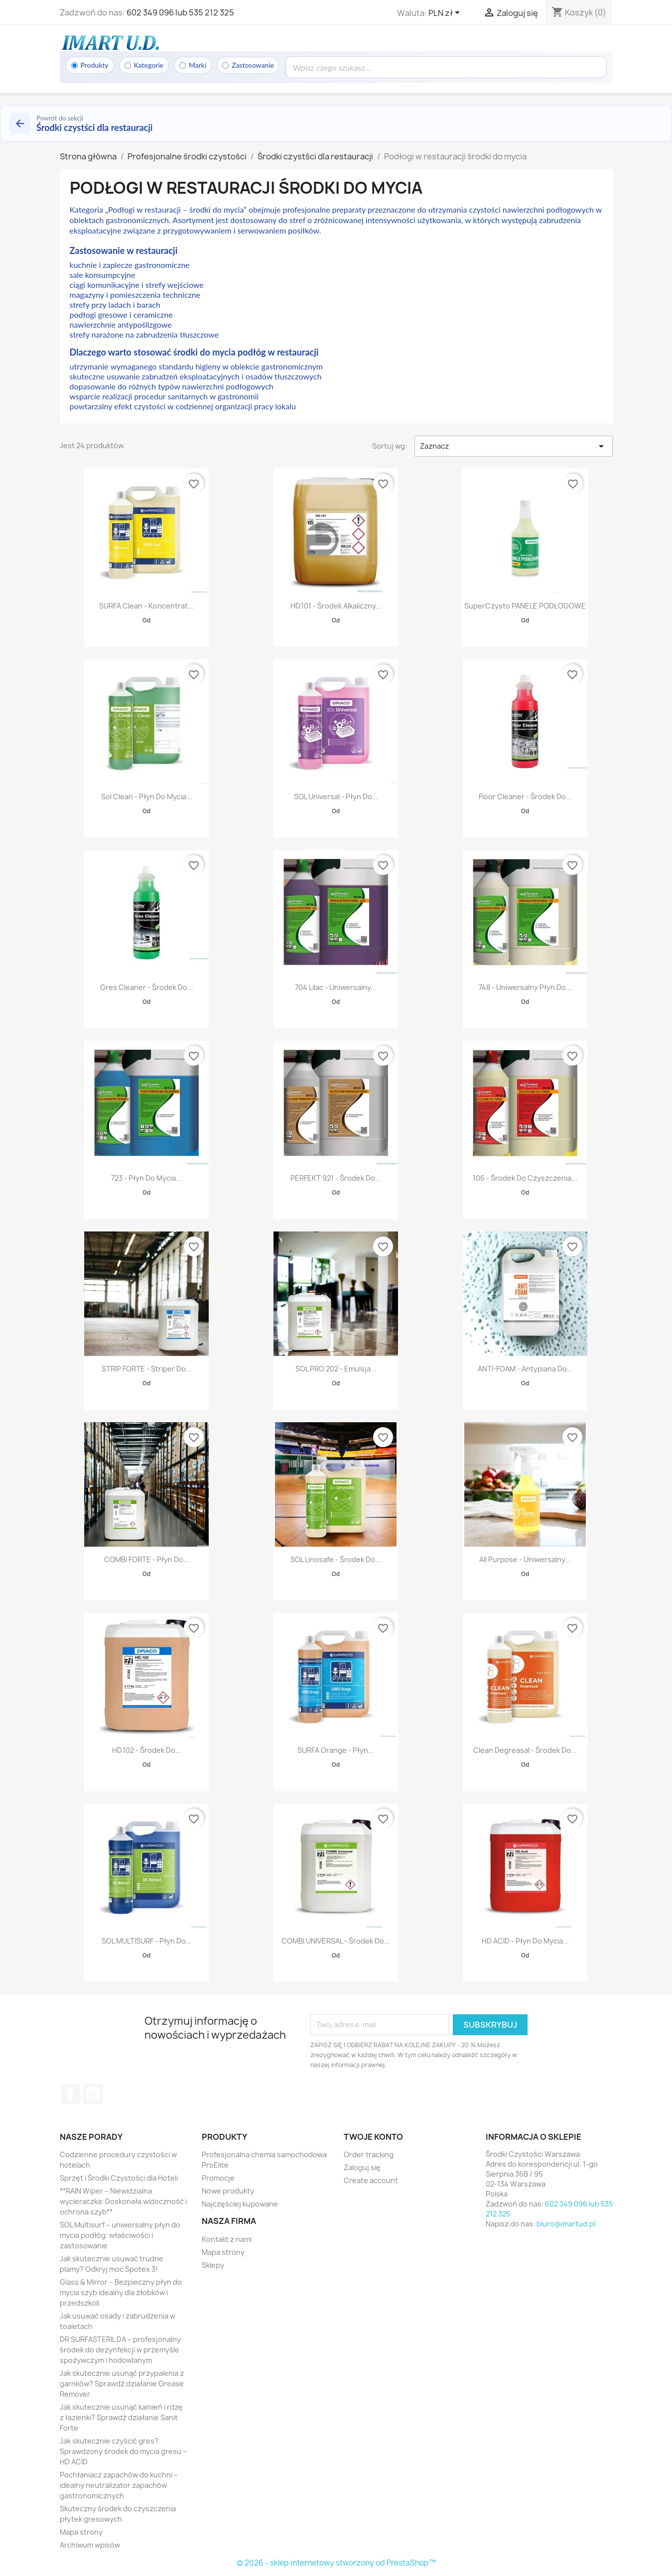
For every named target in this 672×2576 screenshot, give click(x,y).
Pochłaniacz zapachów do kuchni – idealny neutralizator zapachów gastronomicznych (119, 2485)
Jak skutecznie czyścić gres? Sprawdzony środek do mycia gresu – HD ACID (123, 2451)
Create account (371, 2180)
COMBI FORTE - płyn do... (146, 1559)
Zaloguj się (362, 2167)
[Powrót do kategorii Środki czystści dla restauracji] (336, 123)
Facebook (71, 2094)
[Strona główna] (109, 42)
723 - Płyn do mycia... (146, 1178)
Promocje (218, 2178)
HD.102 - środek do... (146, 1750)
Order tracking (369, 2154)
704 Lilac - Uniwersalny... (336, 987)
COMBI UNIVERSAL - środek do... (335, 1941)
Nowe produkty (228, 2191)
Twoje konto (373, 2136)
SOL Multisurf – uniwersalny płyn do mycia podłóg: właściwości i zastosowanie (120, 2235)
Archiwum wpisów (90, 2545)
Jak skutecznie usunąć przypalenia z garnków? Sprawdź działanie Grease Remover (122, 2383)
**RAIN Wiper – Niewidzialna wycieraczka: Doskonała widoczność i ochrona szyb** (123, 2201)
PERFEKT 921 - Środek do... (335, 1178)
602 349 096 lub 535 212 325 (180, 12)
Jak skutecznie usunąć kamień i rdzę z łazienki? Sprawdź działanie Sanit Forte (121, 2417)
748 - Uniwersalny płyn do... (525, 987)
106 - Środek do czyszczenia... (525, 1178)
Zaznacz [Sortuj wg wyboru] (513, 446)
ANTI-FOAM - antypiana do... (525, 1368)
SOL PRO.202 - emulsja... (336, 1368)
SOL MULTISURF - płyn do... (147, 1941)
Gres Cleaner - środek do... (146, 987)
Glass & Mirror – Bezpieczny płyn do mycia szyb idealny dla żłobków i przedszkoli (121, 2292)
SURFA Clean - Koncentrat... (146, 606)
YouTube (93, 2094)
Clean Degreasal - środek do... (525, 1750)
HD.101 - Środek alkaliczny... (336, 606)
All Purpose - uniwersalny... (525, 1559)
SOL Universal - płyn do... (336, 796)
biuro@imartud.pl (566, 2223)
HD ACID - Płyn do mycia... (525, 1941)
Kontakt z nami (227, 2239)
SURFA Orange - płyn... (335, 1750)
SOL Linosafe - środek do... (335, 1559)
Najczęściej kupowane (240, 2203)
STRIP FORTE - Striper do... (147, 1368)
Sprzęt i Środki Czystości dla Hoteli (119, 2178)
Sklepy (213, 2265)
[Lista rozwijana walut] (445, 13)
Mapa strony (81, 2532)
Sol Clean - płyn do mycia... (146, 796)
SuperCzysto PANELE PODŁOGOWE (525, 606)
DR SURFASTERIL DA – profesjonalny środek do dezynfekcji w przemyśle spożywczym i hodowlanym (120, 2349)
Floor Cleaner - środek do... (525, 796)
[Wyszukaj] (446, 67)
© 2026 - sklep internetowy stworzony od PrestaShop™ (336, 2563)
